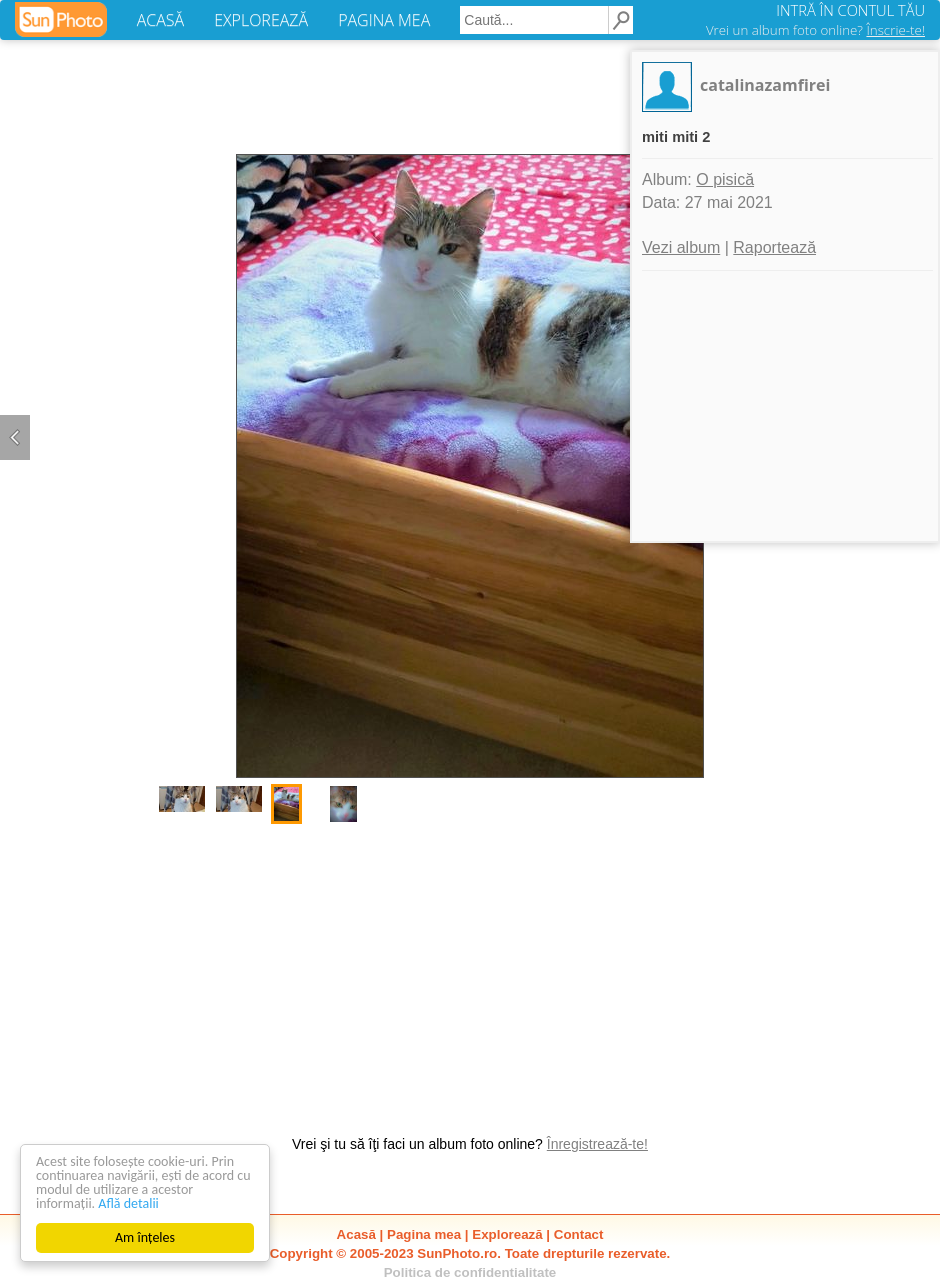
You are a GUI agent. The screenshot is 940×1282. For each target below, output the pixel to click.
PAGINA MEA (384, 20)
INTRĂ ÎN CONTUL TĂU (850, 10)
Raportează (774, 247)
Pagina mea (424, 1234)
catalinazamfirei (765, 85)
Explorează (507, 1234)
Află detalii (128, 1203)
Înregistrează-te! (597, 1144)
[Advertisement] (470, 969)
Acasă (356, 1234)
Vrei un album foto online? (815, 30)
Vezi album (681, 247)
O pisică (725, 179)
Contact (579, 1234)
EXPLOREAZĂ (261, 20)
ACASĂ (160, 20)
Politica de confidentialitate (470, 1272)
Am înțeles (145, 1237)
